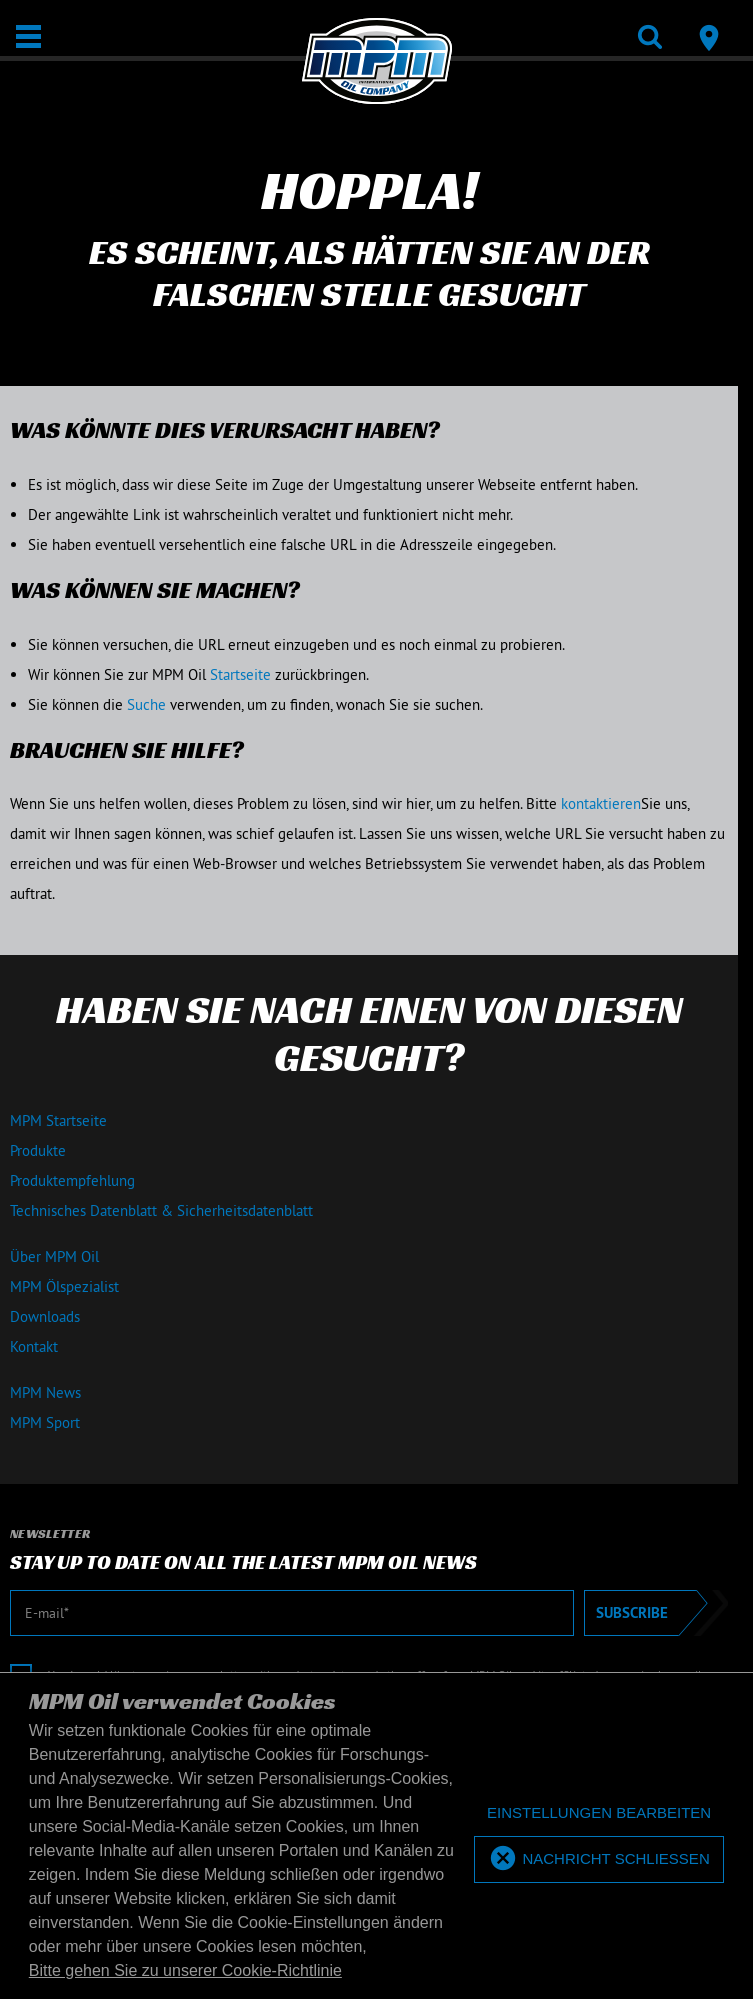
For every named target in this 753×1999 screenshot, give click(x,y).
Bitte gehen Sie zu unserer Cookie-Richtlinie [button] (185, 1970)
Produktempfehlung (72, 1180)
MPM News (45, 1392)
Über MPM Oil (54, 1256)
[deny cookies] (599, 1813)
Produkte (38, 1150)
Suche (146, 704)
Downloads (45, 1316)
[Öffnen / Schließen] (28, 36)
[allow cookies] (599, 1859)
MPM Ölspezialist (64, 1286)
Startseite (240, 674)
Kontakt (34, 1346)
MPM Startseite (58, 1120)
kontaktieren (601, 803)
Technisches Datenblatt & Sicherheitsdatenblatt (161, 1210)
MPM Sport (45, 1422)
